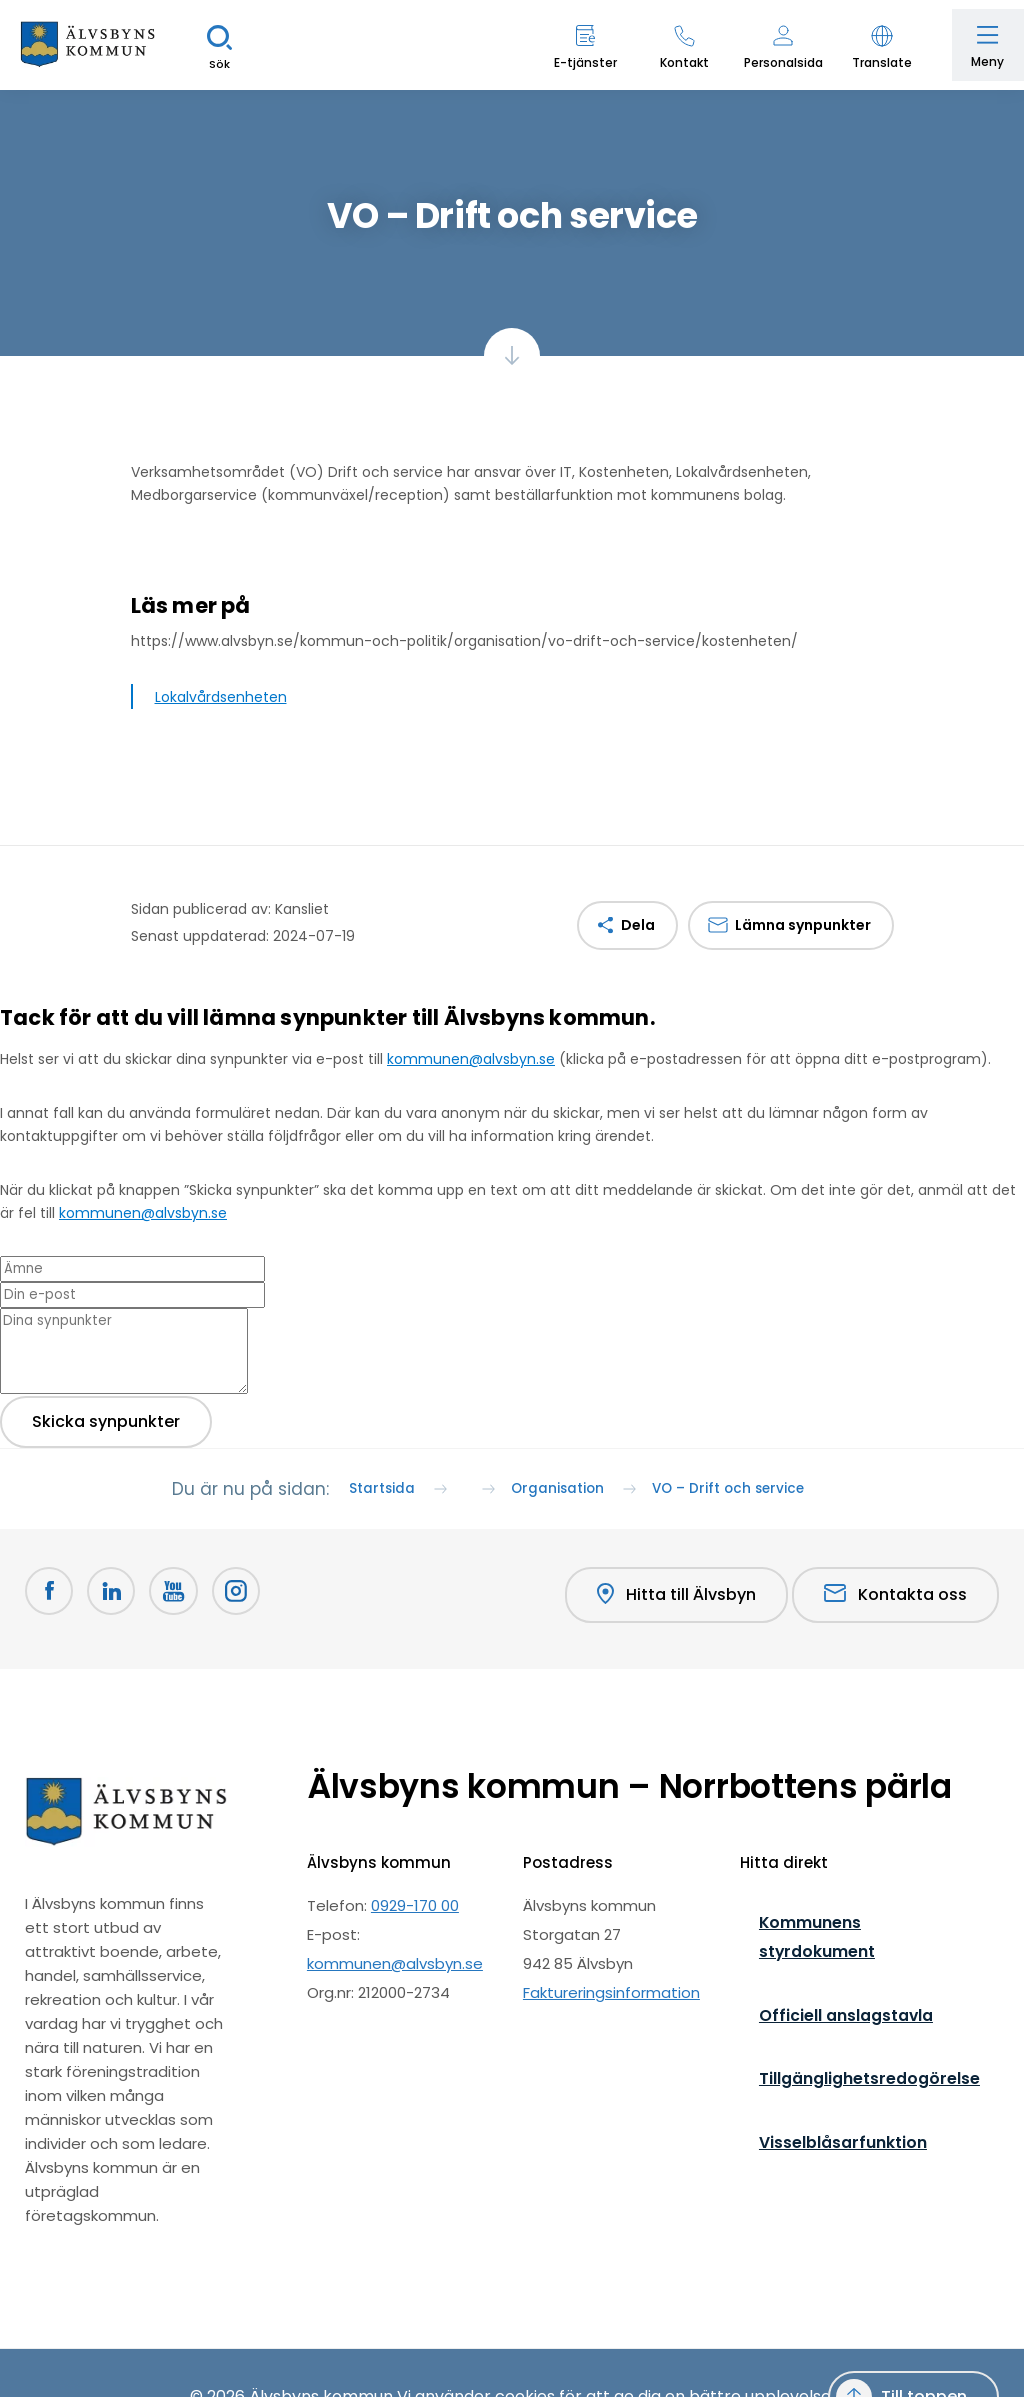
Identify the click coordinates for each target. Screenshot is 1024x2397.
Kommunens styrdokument (853, 1975)
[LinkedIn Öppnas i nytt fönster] (123, 1616)
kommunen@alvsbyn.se (471, 1059)
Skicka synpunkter (106, 1421)
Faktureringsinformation (672, 2047)
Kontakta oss (895, 1615)
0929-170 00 (476, 1960)
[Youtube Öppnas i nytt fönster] (193, 1616)
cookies (525, 2348)
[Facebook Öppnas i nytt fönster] (53, 1616)
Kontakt (666, 62)
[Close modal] (6, 1047)
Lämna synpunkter (803, 925)
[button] (864, 45)
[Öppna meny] (979, 45)
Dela (638, 925)
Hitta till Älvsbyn (667, 1616)
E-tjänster (567, 62)
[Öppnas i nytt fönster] (263, 1616)
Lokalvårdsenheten (221, 697)
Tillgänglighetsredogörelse (900, 2047)
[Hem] (105, 45)
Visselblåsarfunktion (875, 2076)
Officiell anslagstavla (878, 2018)
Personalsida (765, 62)
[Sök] (255, 45)
